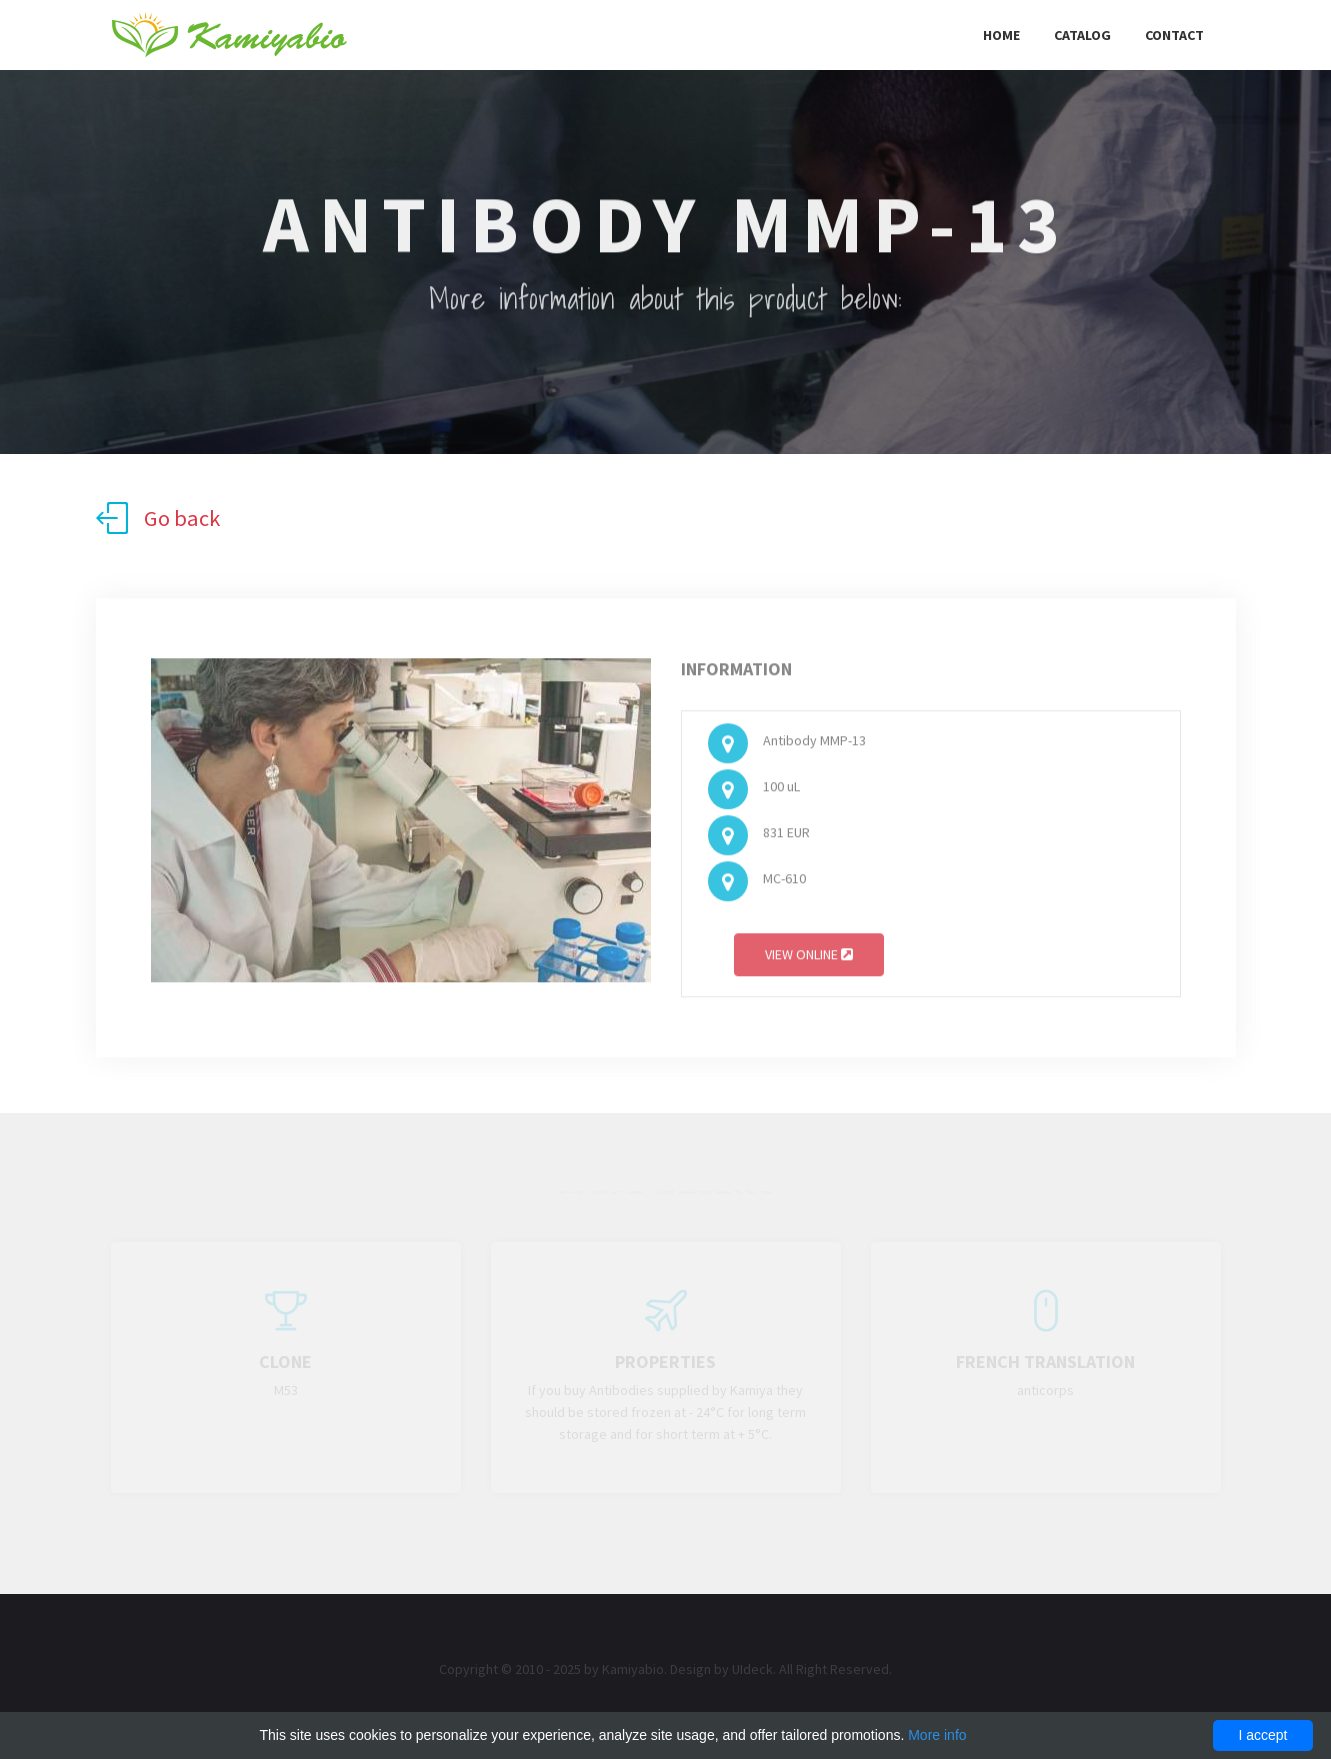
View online (809, 958)
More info (937, 1735)
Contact (1174, 35)
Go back (158, 518)
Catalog (1082, 35)
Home (1001, 35)
